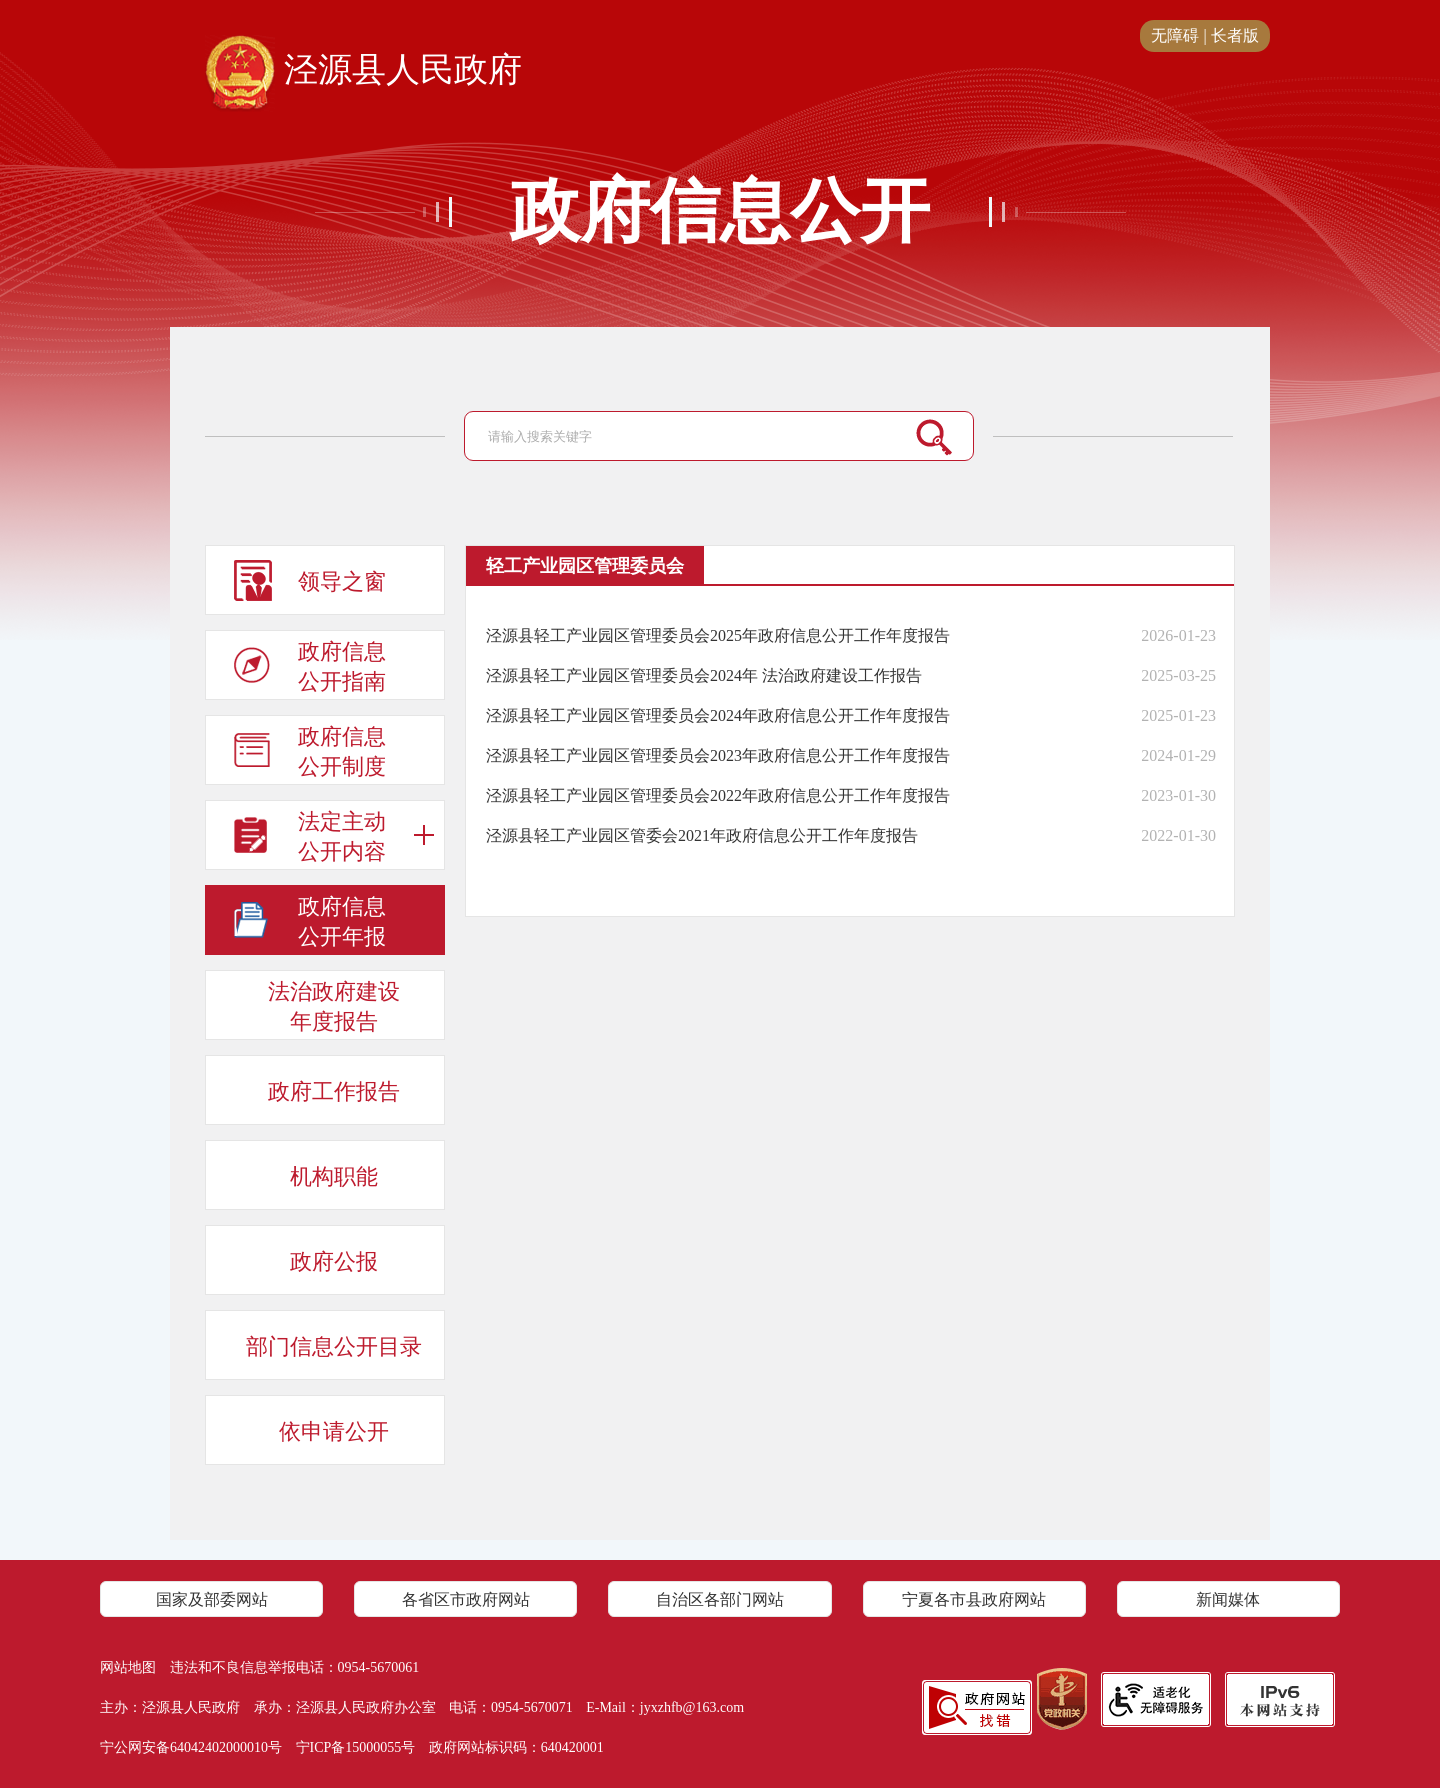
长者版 (1235, 35)
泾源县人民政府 (363, 71)
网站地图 (128, 1667)
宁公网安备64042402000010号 (191, 1747)
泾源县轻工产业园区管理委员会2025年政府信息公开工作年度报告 (718, 635)
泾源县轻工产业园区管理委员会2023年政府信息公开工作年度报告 (718, 755)
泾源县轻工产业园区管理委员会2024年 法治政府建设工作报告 (704, 675)
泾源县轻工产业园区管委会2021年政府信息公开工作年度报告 (702, 835)
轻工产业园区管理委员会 (585, 566)
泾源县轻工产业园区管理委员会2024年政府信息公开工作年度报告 (718, 715)
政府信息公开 (720, 212)
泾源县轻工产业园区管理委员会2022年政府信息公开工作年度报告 (718, 795)
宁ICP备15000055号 (356, 1747)
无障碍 (1175, 35)
